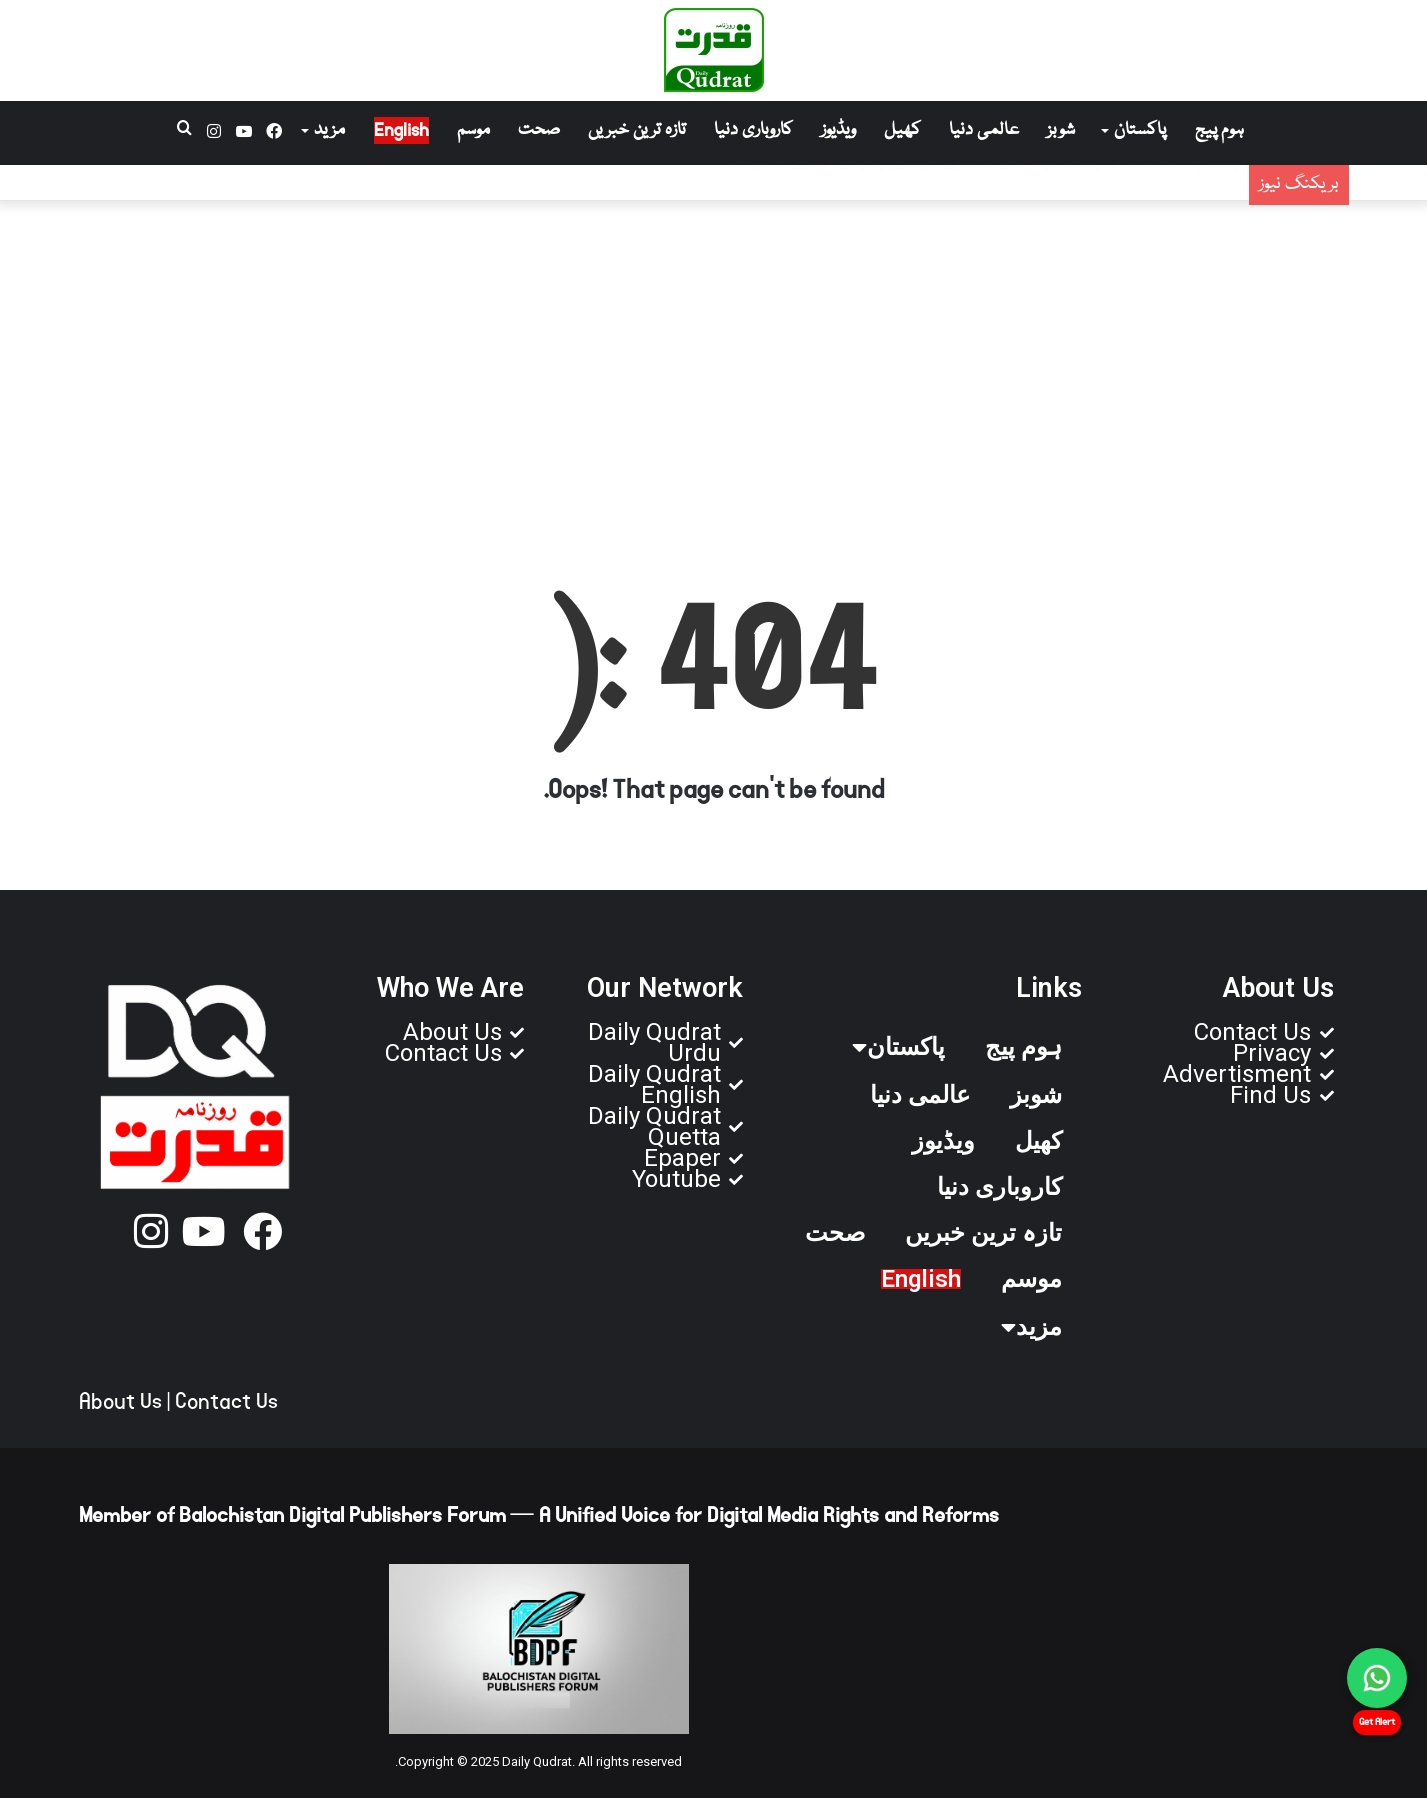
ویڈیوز (838, 130)
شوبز (1061, 130)
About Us (120, 1402)
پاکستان (1140, 130)
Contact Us (226, 1402)
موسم (473, 130)
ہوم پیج (1219, 130)
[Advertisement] (714, 361)
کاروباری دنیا (753, 130)
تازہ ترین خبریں (637, 130)
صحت (539, 130)
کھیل (902, 130)
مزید (329, 130)
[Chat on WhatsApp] (1377, 1678)
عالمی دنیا (984, 130)
